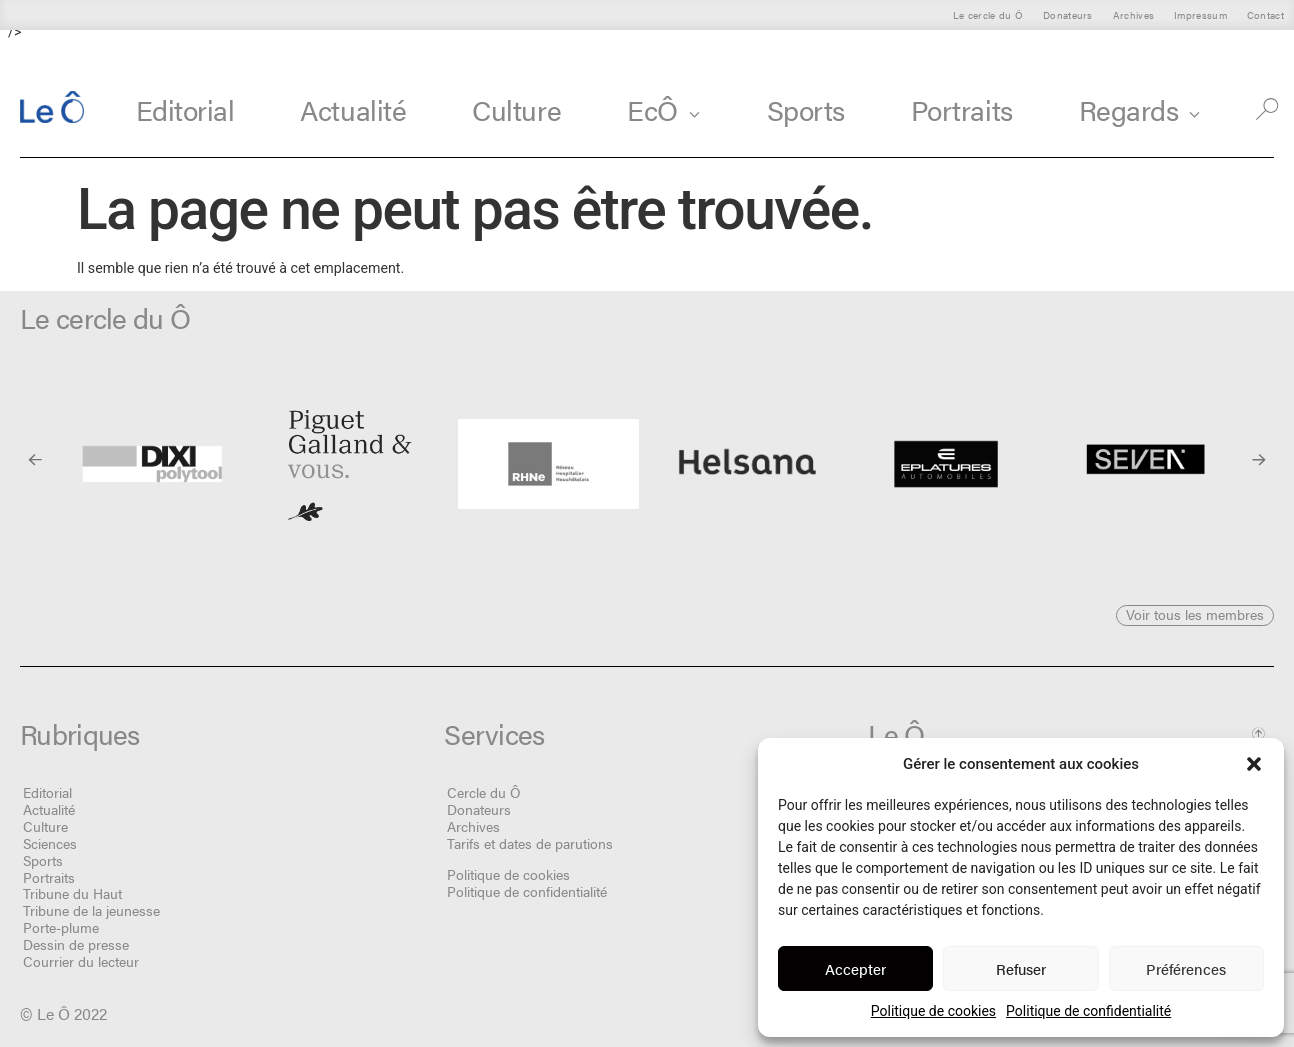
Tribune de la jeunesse (91, 910)
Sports (806, 109)
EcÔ (664, 109)
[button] (1254, 764)
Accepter (855, 968)
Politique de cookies (933, 1011)
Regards (1140, 109)
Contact (1265, 14)
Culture (516, 109)
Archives (1133, 14)
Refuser (1021, 968)
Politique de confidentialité (1088, 1011)
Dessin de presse (76, 944)
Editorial (185, 109)
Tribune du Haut (72, 893)
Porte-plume (61, 927)
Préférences (1186, 968)
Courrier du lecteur (81, 961)
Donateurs (1068, 14)
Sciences (50, 843)
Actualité (353, 109)
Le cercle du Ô (988, 14)
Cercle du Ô (484, 792)
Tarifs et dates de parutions (530, 843)
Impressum (1200, 14)
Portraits (962, 109)
